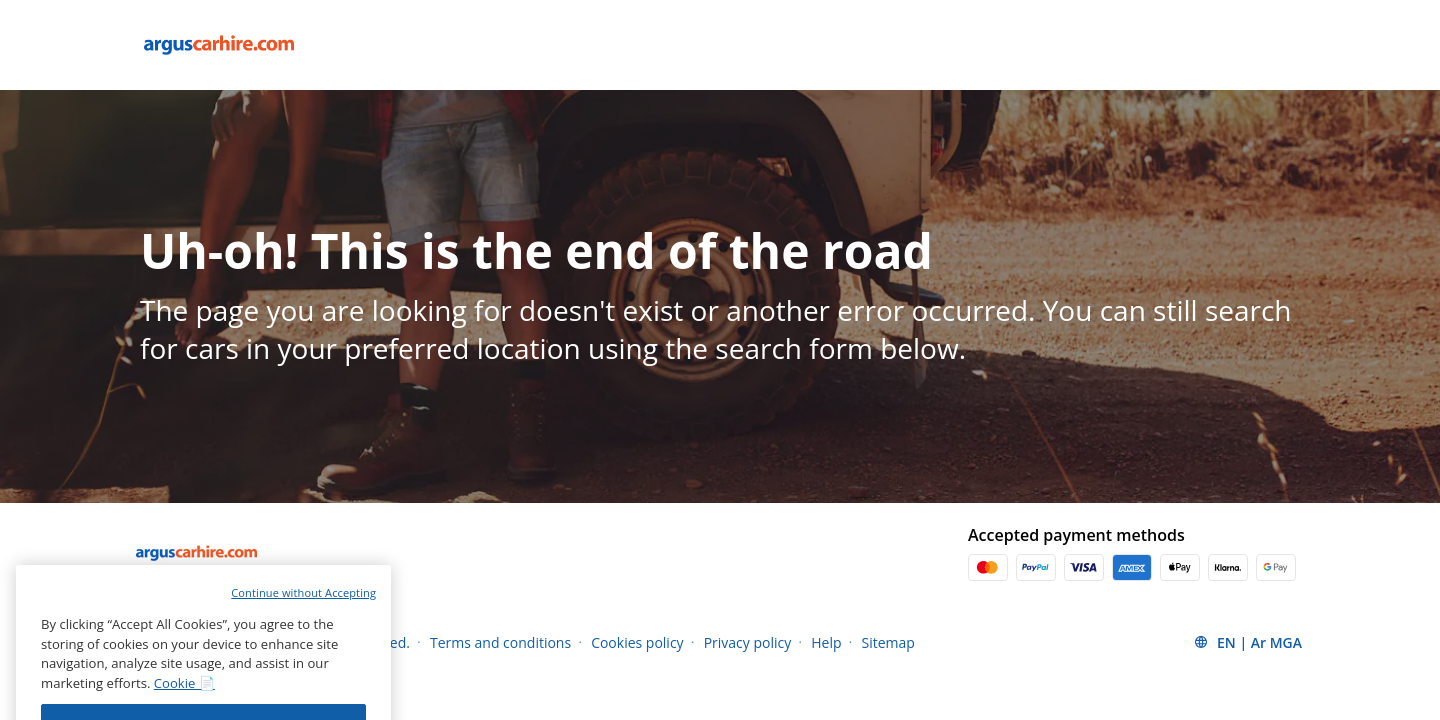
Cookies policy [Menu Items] (637, 642)
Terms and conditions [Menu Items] (500, 642)
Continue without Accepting (303, 621)
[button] (1247, 642)
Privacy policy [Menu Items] (748, 642)
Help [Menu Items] (826, 642)
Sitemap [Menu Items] (888, 642)
